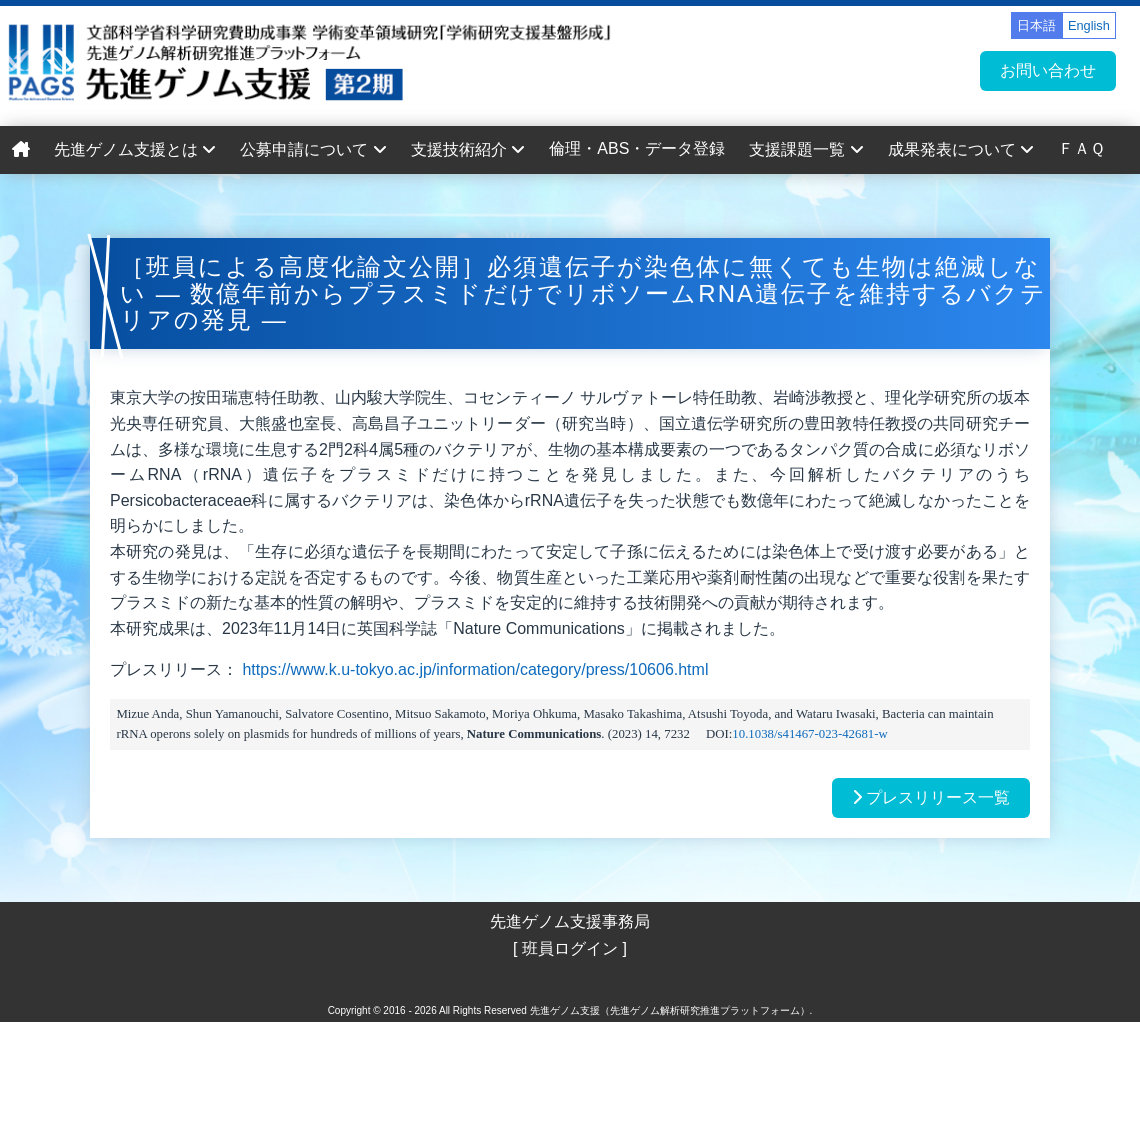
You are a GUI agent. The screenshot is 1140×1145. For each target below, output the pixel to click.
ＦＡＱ (1081, 148)
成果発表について (961, 149)
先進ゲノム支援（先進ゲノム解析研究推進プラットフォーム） (670, 1010)
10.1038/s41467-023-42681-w (809, 734)
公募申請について (313, 149)
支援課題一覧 (806, 149)
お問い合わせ (1048, 70)
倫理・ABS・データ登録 (637, 148)
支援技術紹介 (468, 149)
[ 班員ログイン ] (570, 948)
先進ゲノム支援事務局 (570, 921)
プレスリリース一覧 (931, 797)
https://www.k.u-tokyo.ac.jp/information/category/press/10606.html (475, 669)
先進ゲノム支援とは (135, 149)
